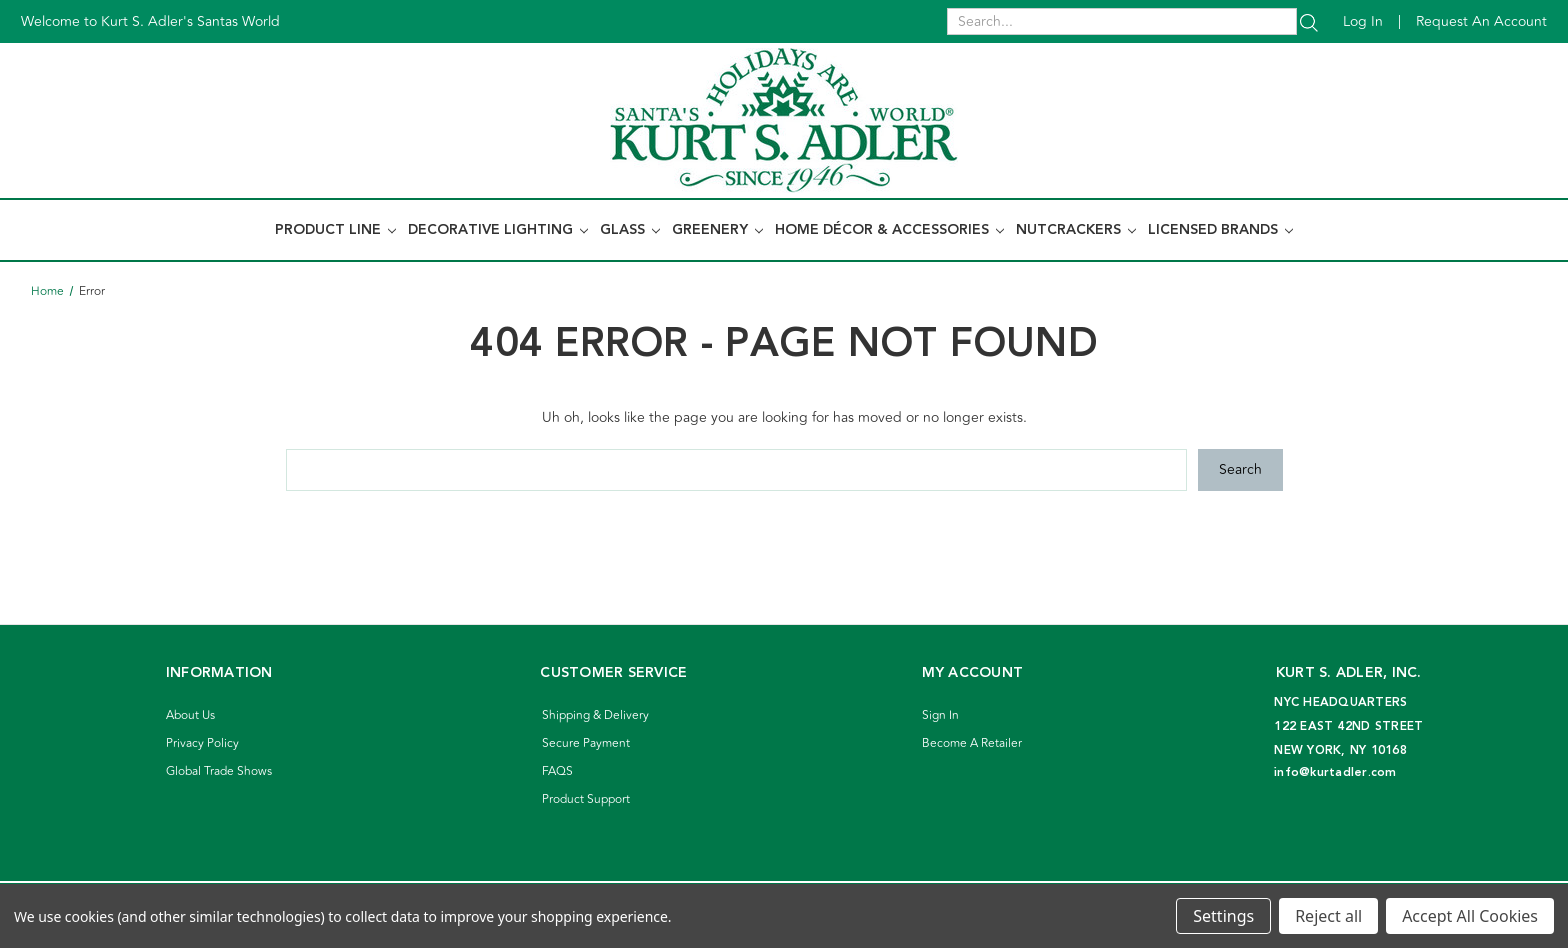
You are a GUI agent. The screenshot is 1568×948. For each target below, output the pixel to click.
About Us (190, 715)
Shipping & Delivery (595, 715)
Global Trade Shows (219, 771)
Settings (1223, 916)
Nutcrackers (1076, 230)
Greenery (717, 230)
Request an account (1481, 21)
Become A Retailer (972, 743)
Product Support (586, 799)
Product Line (335, 230)
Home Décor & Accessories (889, 230)
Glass (630, 230)
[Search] (1309, 21)
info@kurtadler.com (1335, 772)
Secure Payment (586, 743)
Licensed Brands (1220, 230)
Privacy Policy (202, 743)
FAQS (557, 771)
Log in (1363, 21)
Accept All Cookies (1470, 916)
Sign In (940, 715)
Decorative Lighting (498, 230)
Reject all (1328, 916)
